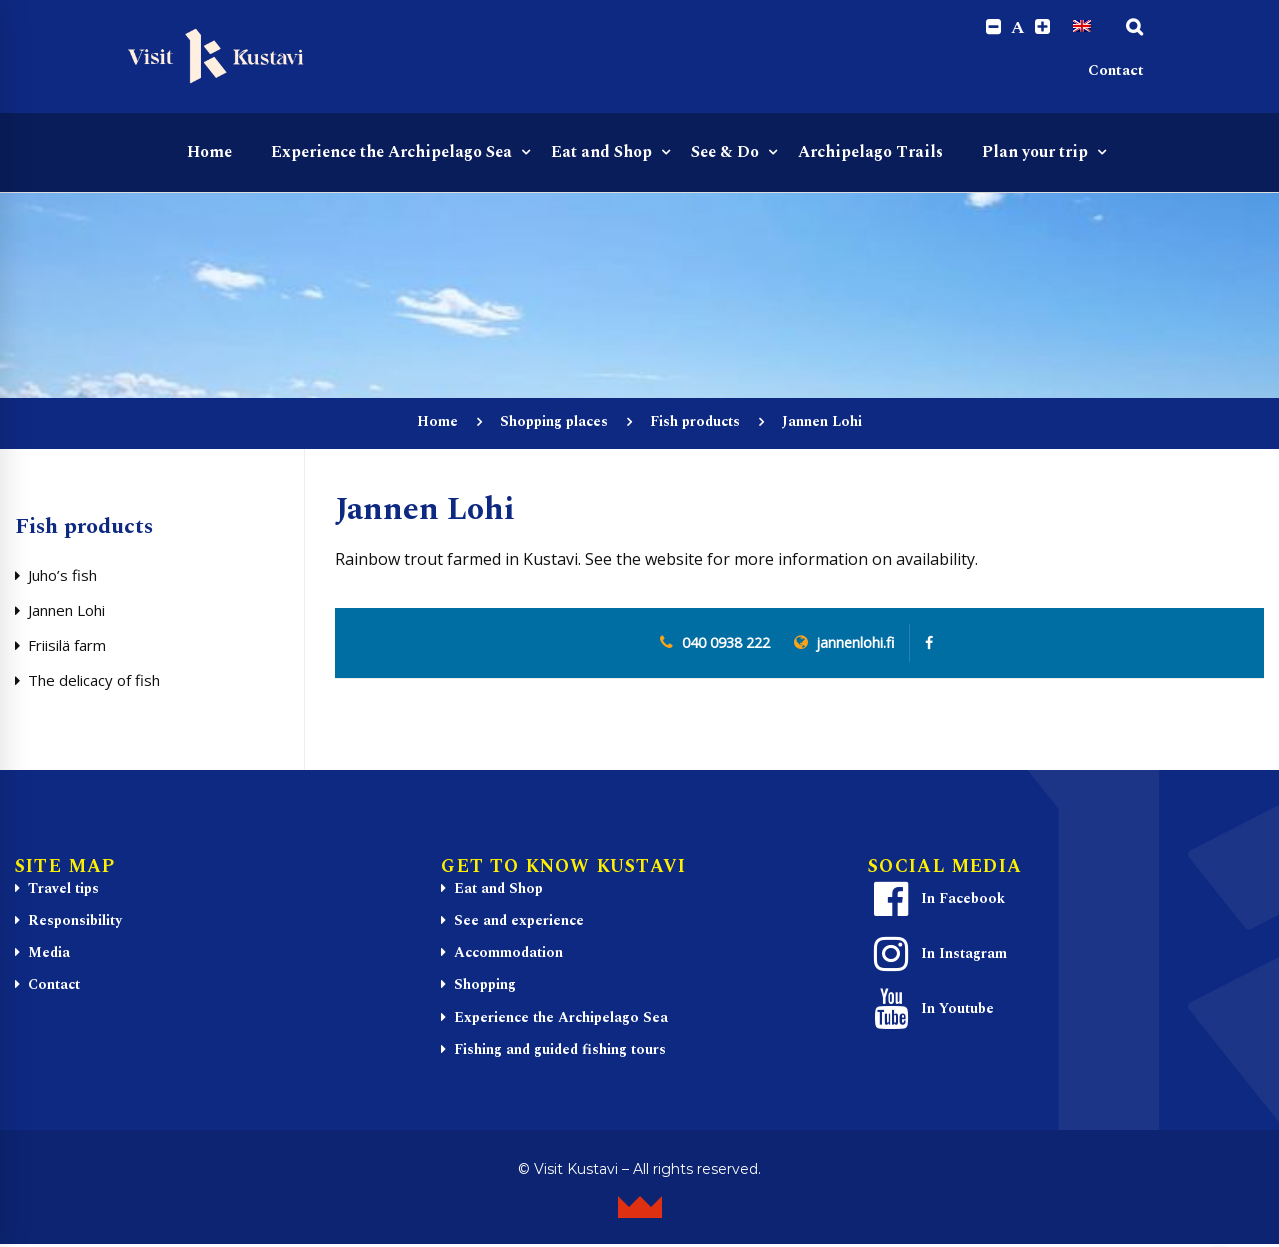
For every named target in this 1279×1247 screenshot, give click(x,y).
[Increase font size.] (1042, 27)
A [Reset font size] (1018, 28)
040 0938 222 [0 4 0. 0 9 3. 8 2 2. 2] (726, 643)
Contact (1116, 70)
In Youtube (931, 1009)
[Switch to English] (1082, 27)
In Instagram (938, 954)
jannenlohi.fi (855, 643)
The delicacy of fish (94, 680)
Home (437, 422)
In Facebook (937, 899)
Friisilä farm (67, 645)
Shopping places (554, 422)
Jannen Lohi (66, 610)
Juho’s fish (62, 575)
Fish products (695, 422)
